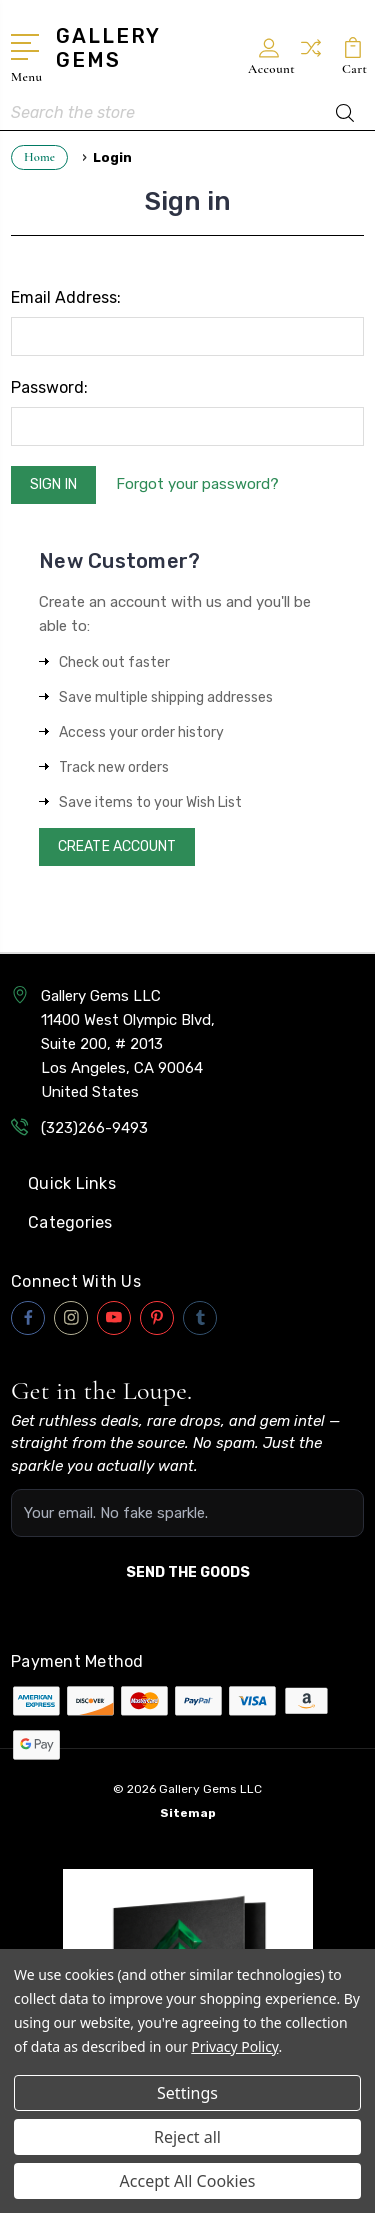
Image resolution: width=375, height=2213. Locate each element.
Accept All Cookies (188, 2181)
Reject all (187, 2137)
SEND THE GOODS (188, 1572)
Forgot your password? (197, 484)
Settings (187, 2093)
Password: (49, 387)
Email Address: (66, 297)
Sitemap (188, 1813)
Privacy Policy (234, 2046)
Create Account (117, 846)
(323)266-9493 (94, 1128)
